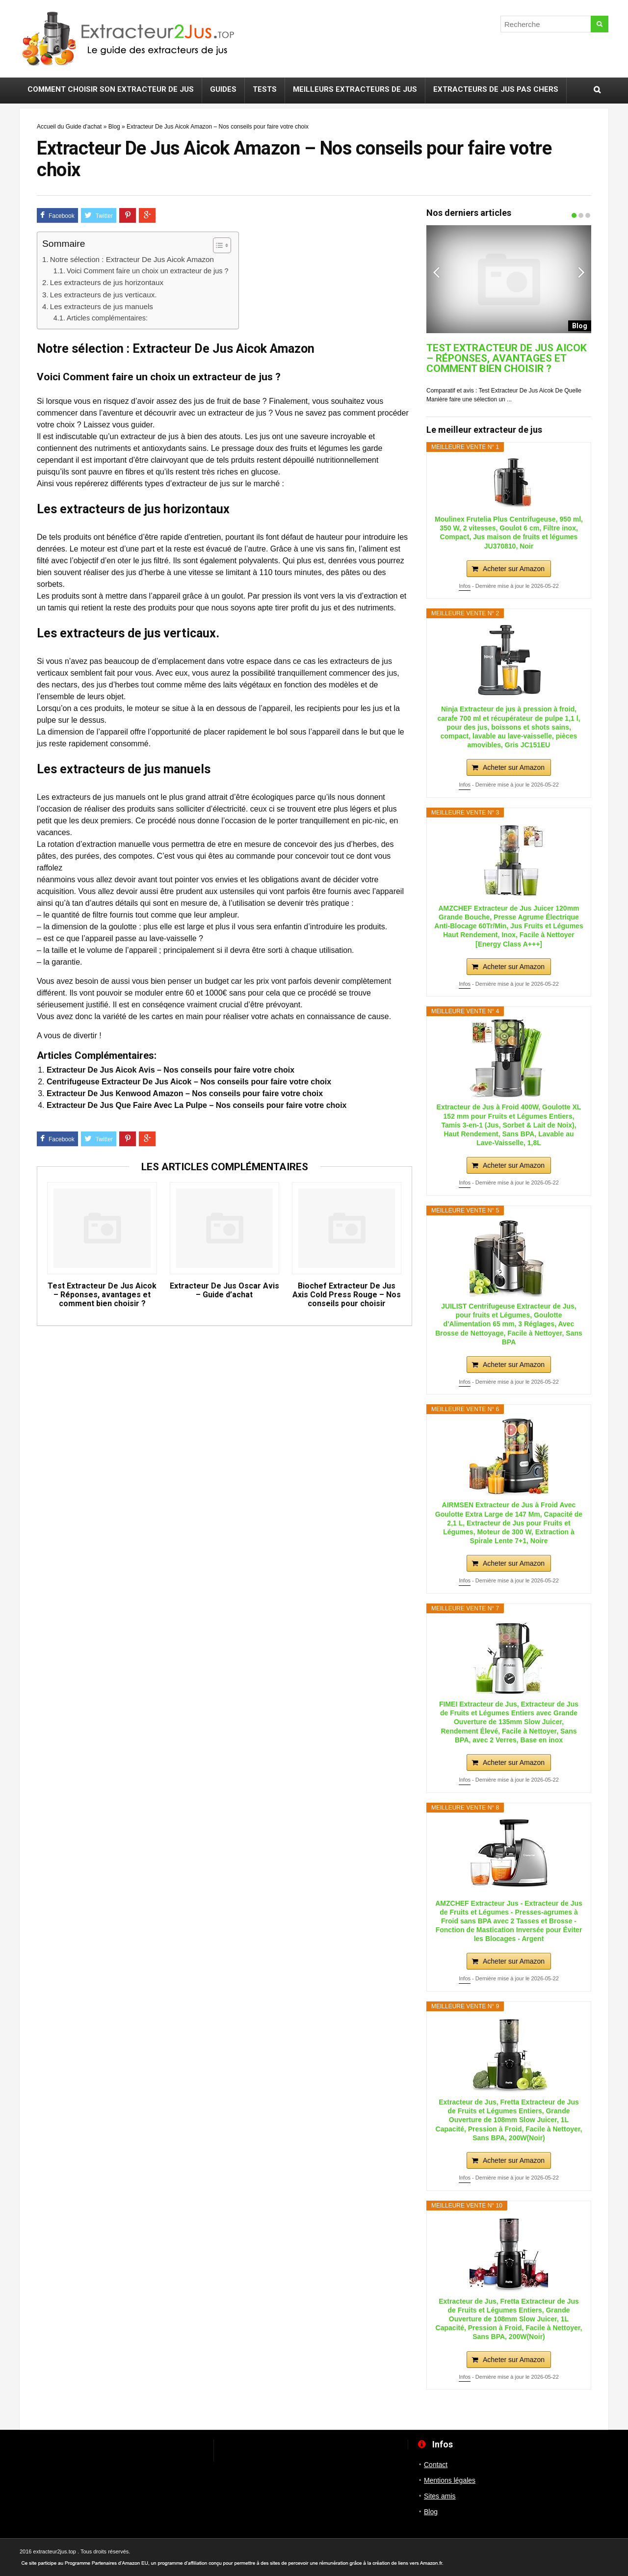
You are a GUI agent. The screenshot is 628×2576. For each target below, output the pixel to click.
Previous (436, 272)
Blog (114, 126)
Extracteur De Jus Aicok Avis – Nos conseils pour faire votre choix (170, 1070)
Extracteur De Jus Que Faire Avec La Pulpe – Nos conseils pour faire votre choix (196, 1105)
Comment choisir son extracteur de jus (110, 89)
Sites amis (440, 2496)
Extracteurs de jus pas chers (495, 89)
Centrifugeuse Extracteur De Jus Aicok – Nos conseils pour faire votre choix (189, 1082)
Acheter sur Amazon (514, 569)
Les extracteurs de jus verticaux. (103, 294)
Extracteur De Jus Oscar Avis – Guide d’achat (224, 1290)
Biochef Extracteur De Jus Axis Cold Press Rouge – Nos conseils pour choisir (346, 1295)
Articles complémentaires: (107, 318)
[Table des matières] (222, 245)
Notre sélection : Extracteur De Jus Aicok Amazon (132, 259)
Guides (223, 89)
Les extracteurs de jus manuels (101, 306)
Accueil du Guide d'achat (69, 126)
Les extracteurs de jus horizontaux (106, 282)
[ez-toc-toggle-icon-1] (217, 245)
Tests (265, 89)
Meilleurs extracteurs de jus (355, 89)
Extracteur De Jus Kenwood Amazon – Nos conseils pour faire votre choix (185, 1093)
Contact (435, 2465)
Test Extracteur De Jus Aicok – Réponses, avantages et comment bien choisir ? (102, 1295)
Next (581, 272)
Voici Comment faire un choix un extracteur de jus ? (148, 271)
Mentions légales (449, 2480)
